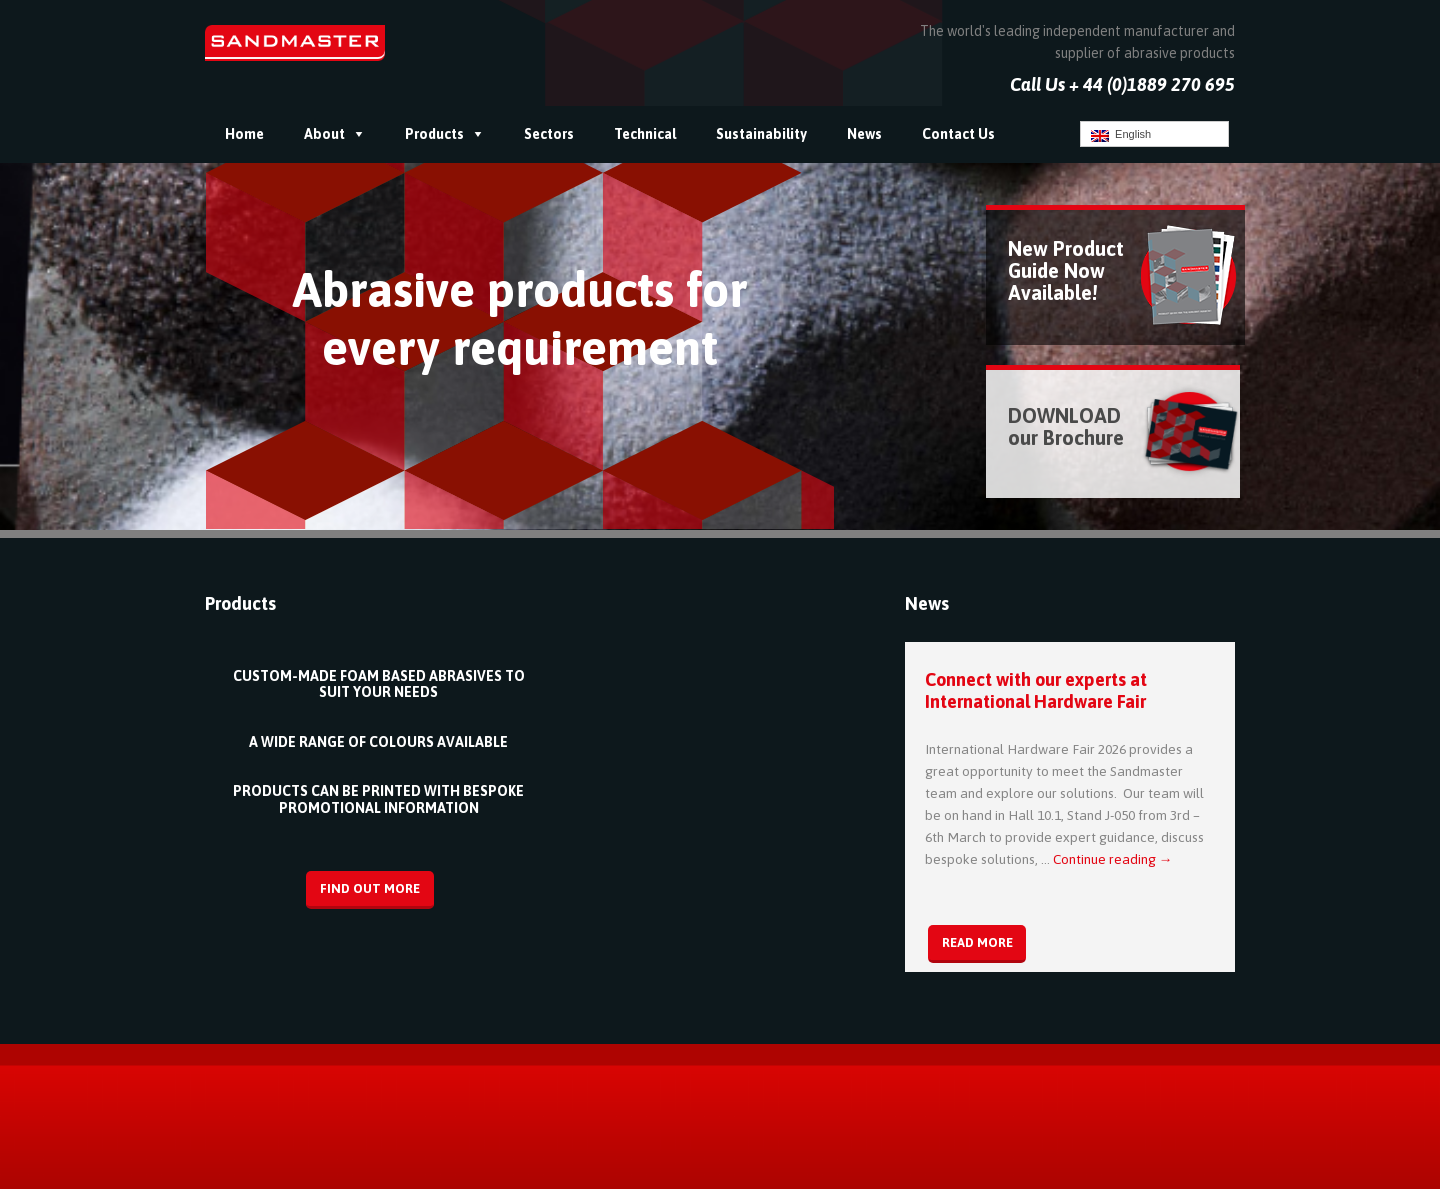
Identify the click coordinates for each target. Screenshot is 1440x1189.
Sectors (549, 134)
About (324, 134)
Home (244, 134)
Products (434, 134)
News (864, 134)
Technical (645, 134)
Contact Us (958, 134)
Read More (977, 942)
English (1121, 135)
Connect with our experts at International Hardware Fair (1036, 690)
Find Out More (370, 888)
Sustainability (761, 134)
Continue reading (1113, 859)
